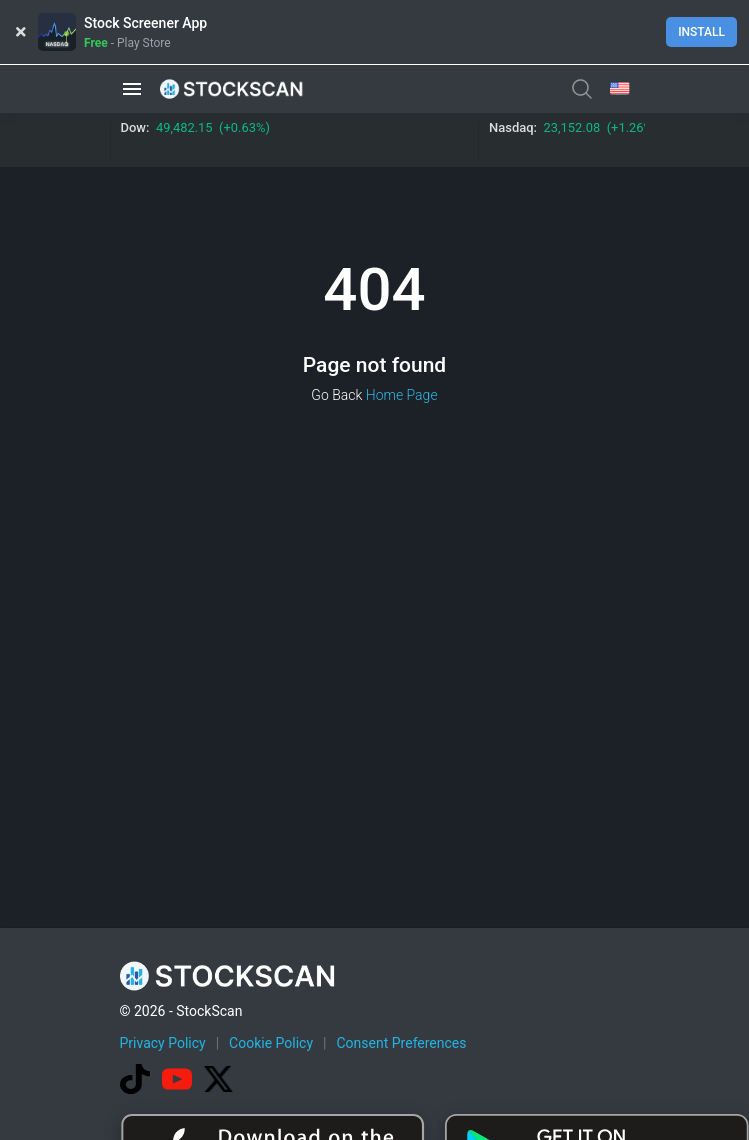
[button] (132, 89)
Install (701, 32)
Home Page (402, 395)
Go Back (336, 395)
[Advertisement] (434, 989)
